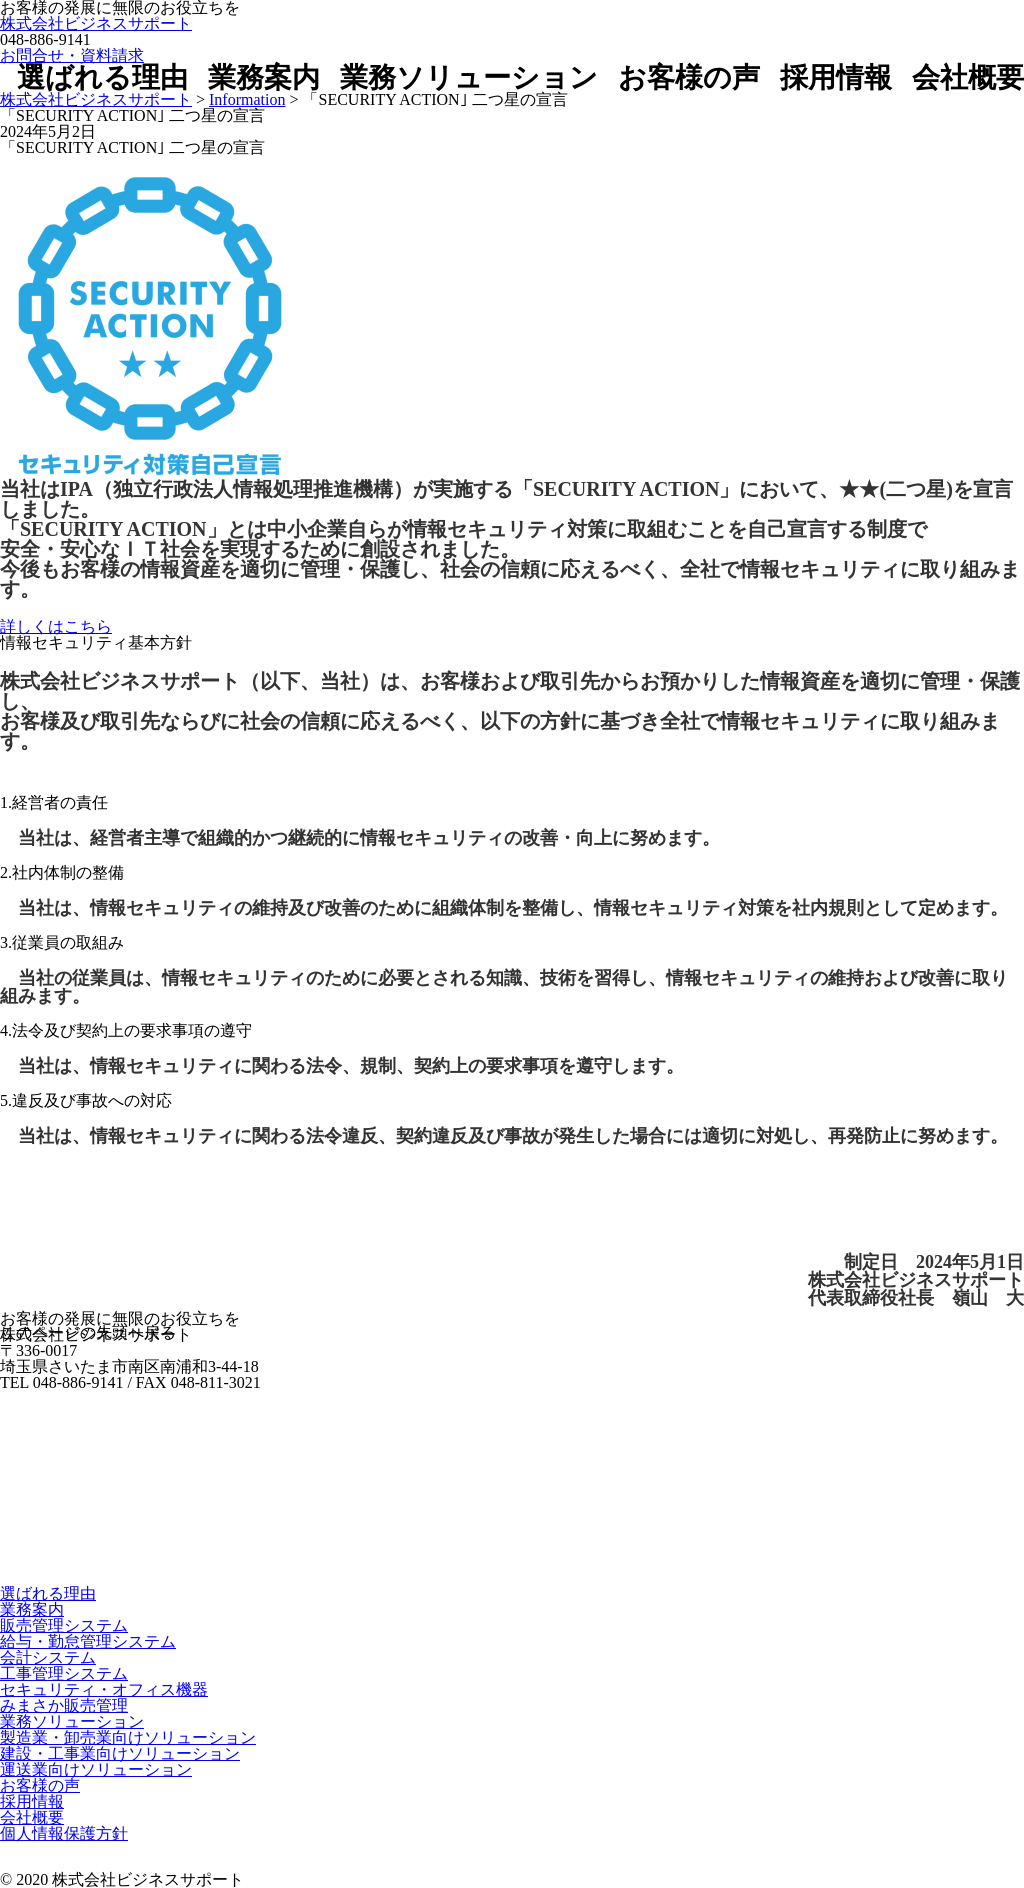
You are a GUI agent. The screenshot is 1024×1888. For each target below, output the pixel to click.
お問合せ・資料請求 (72, 55)
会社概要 (968, 78)
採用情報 (836, 78)
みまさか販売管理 (64, 1705)
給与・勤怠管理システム (88, 1641)
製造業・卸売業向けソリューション (128, 1737)
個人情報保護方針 (64, 1833)
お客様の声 (689, 78)
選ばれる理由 (102, 78)
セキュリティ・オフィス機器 (104, 1689)
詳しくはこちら (56, 626)
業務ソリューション (469, 78)
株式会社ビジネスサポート (96, 23)
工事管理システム (64, 1673)
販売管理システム (64, 1625)
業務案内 (264, 78)
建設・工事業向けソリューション (120, 1753)
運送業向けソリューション (96, 1769)
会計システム (48, 1657)
